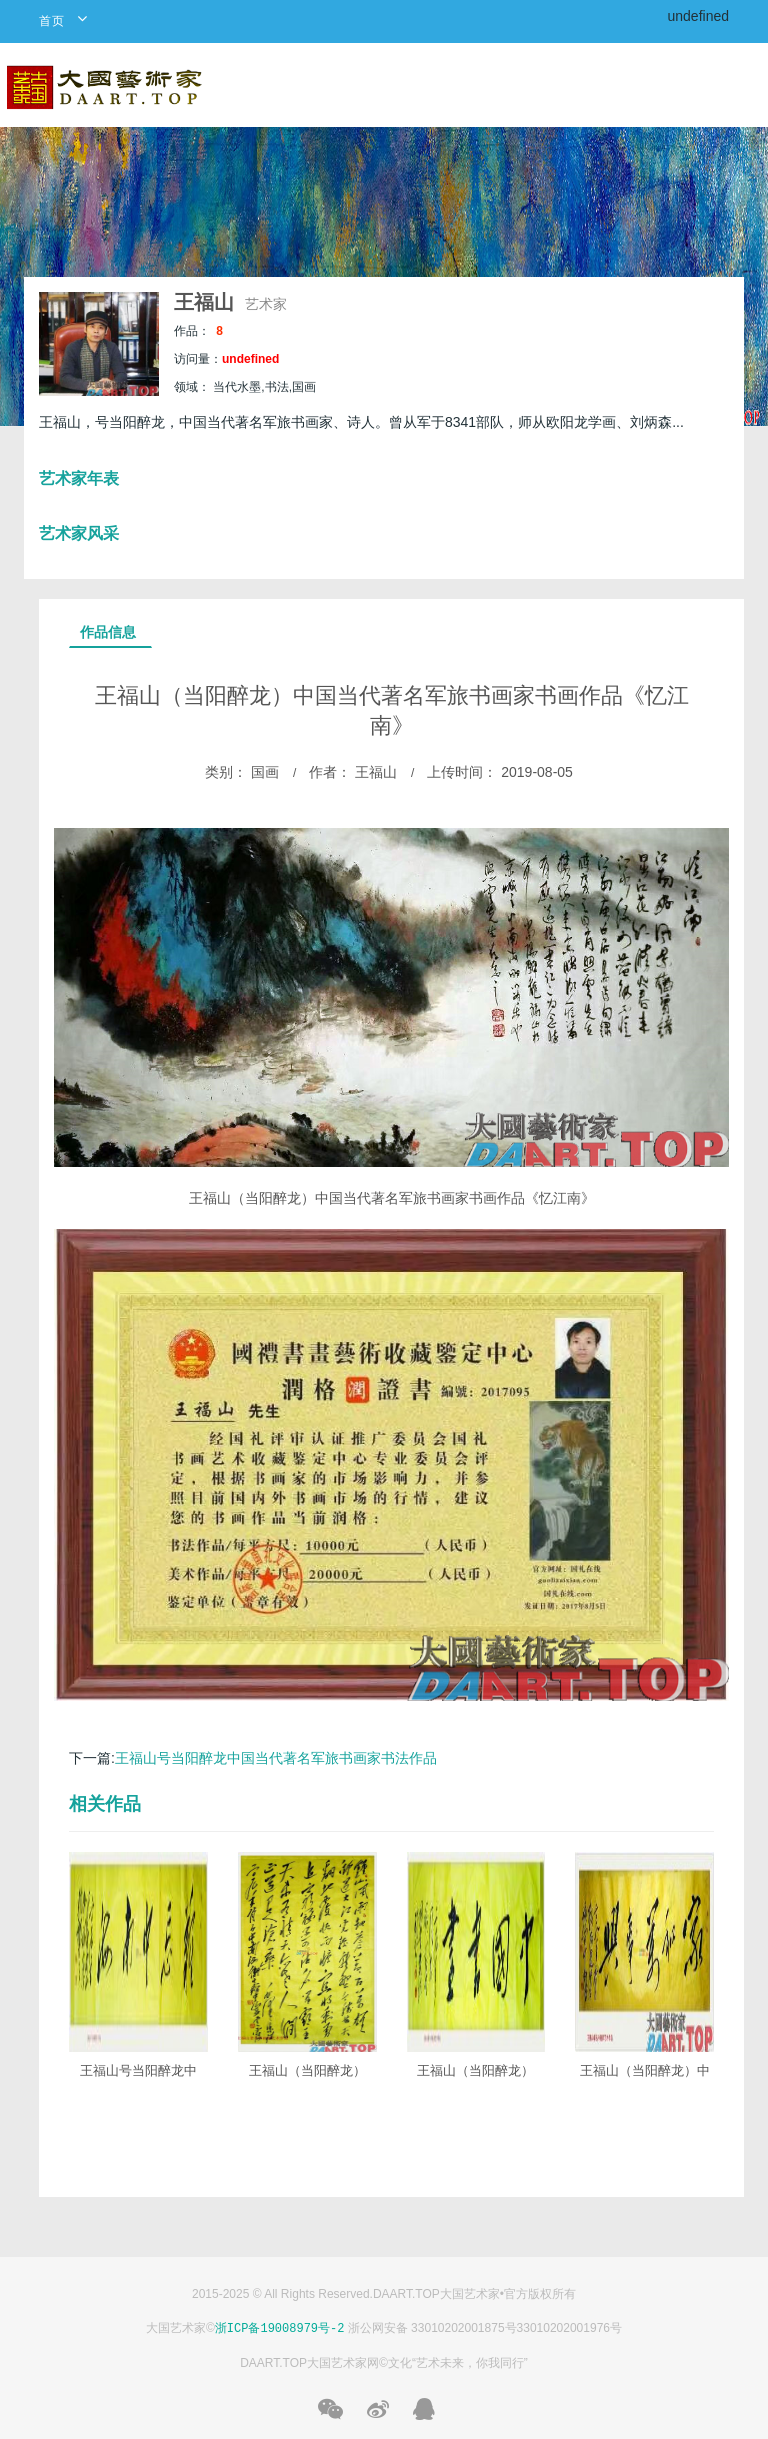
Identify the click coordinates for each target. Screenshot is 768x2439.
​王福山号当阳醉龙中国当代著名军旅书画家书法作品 (276, 1758)
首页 (52, 21)
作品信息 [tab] (108, 632)
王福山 (207, 302)
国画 (263, 772)
